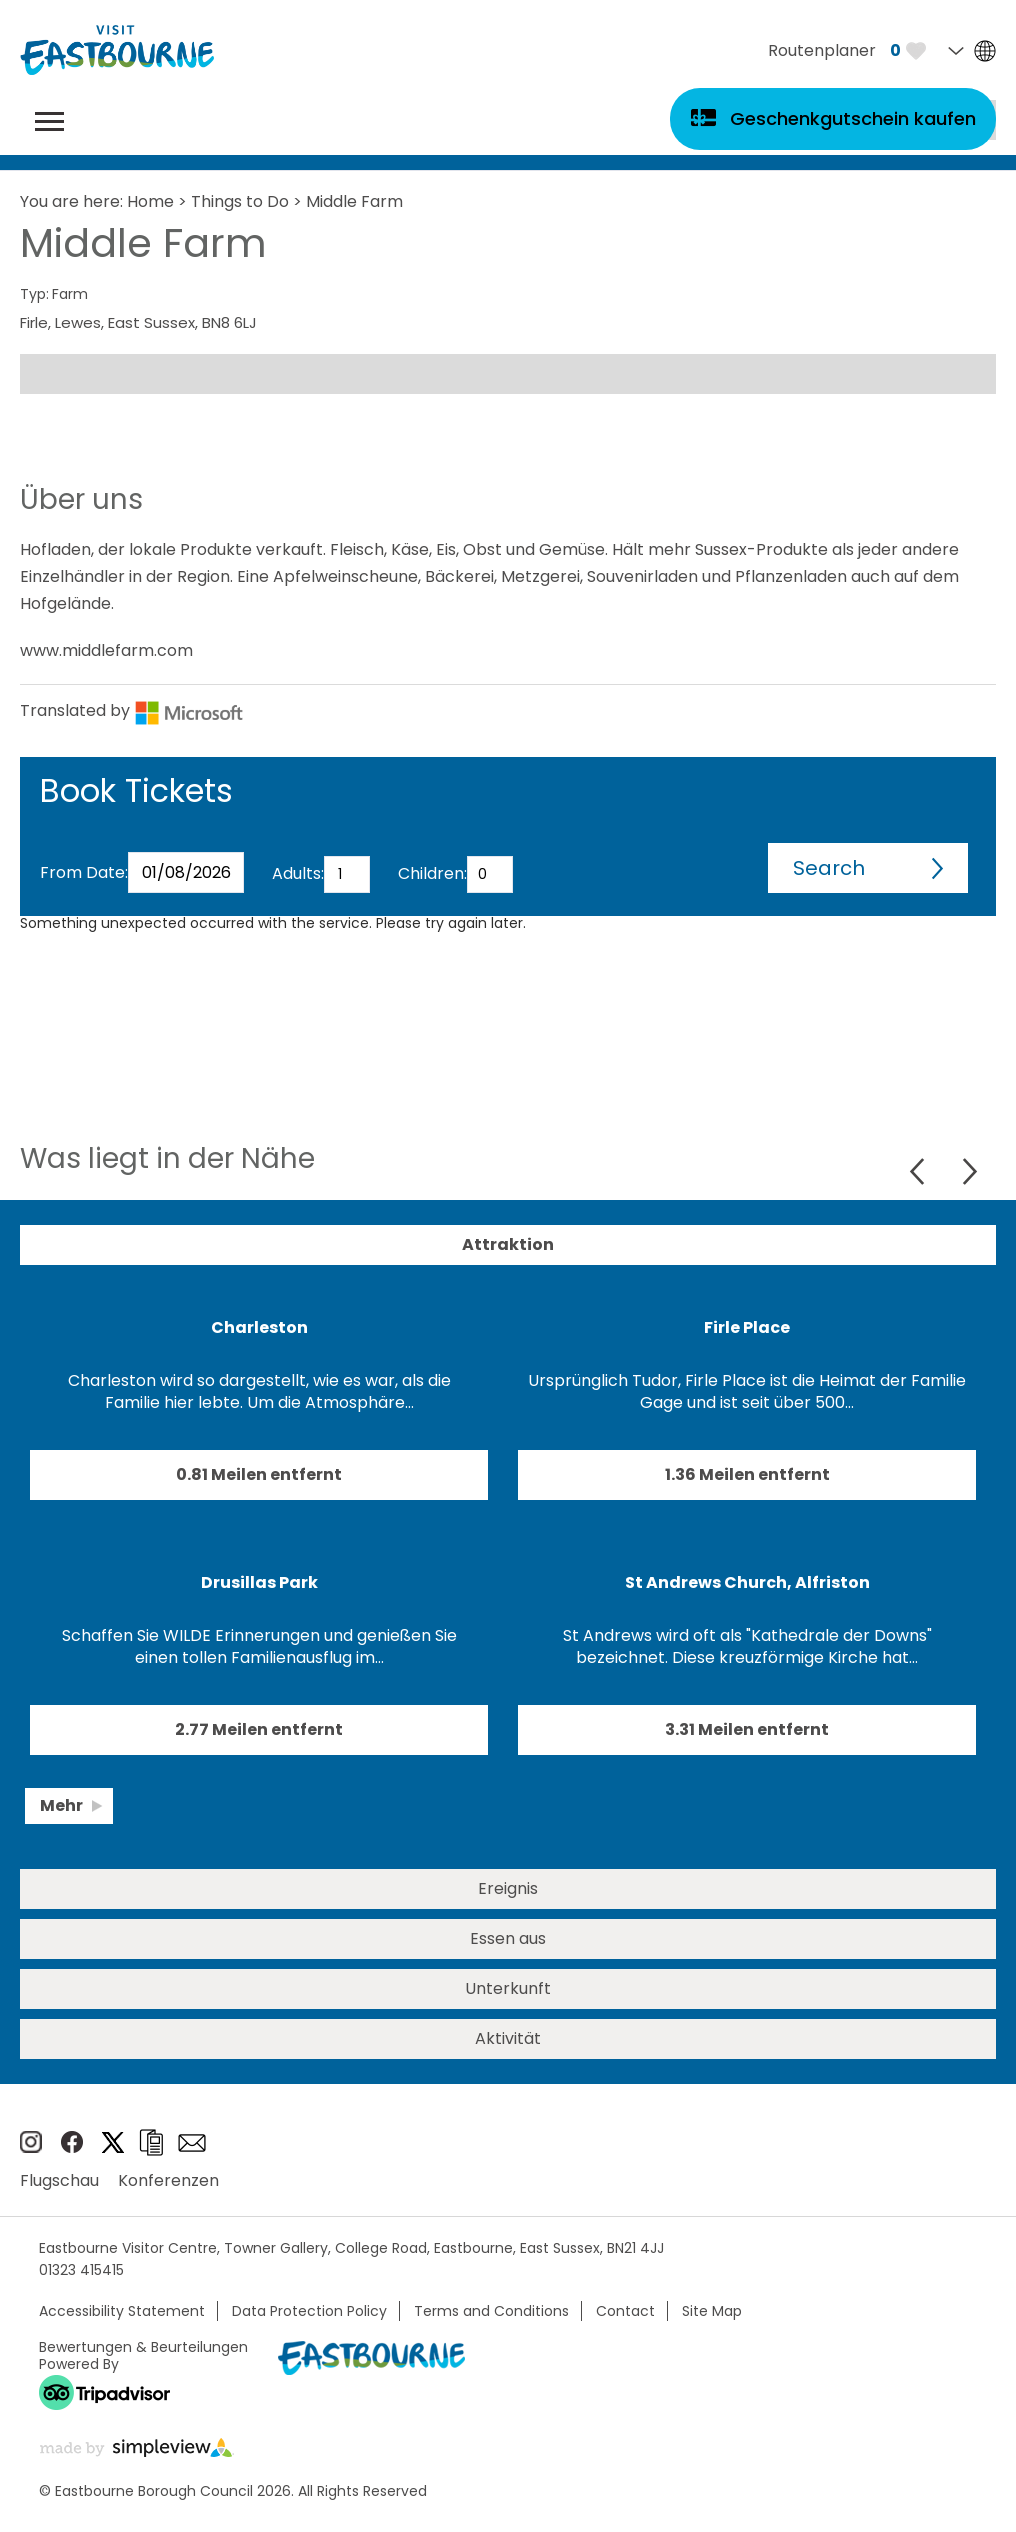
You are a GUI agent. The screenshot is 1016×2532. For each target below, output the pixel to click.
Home (150, 201)
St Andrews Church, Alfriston (747, 1582)
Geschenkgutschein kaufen (853, 118)
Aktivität (508, 2038)
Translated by (132, 710)
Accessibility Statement (122, 2311)
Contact (625, 2311)
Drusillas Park (259, 1582)
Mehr (61, 1805)
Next (969, 1171)
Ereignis (508, 1888)
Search (829, 868)
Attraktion (508, 1244)
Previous (919, 1171)
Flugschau (59, 2180)
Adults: (298, 873)
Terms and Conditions (491, 2311)
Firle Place (747, 1327)
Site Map (712, 2311)
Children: (432, 873)
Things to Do (240, 201)
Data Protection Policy (309, 2311)
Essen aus (508, 1938)
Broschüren (151, 2142)
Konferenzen (168, 2180)
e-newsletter (192, 2143)
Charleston (259, 1327)
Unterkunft (508, 1988)
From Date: (84, 872)
